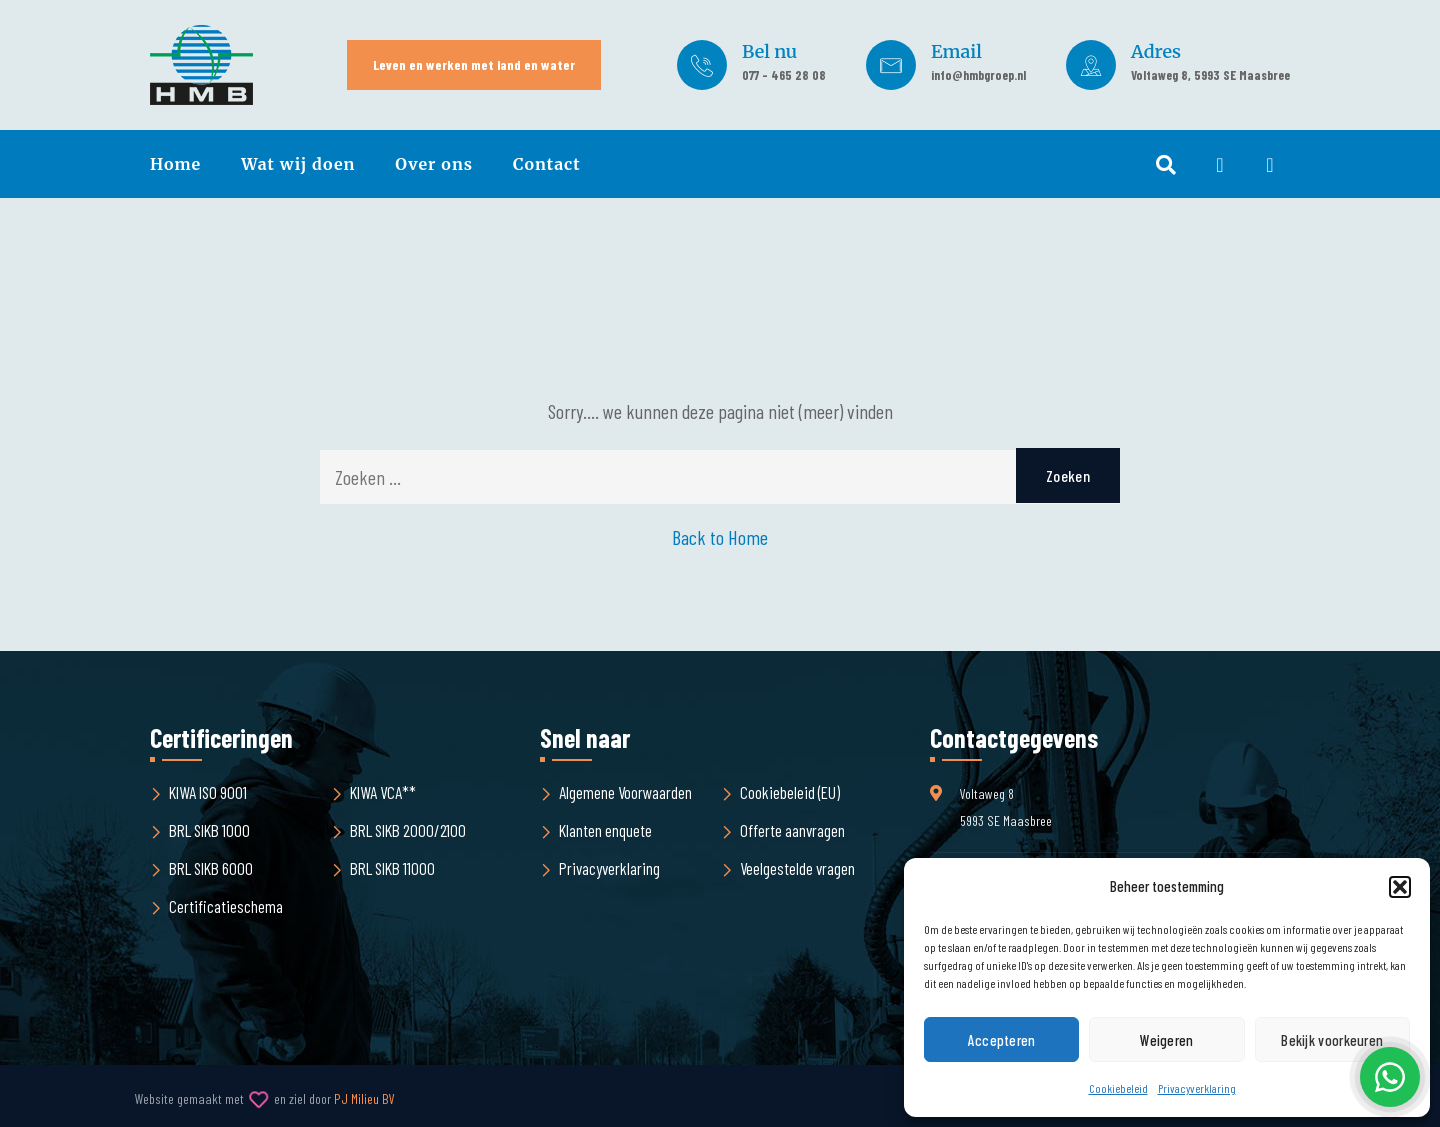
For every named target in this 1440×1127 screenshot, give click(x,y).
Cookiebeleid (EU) (790, 792)
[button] (1400, 887)
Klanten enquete (605, 830)
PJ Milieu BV (364, 1098)
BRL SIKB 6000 (211, 868)
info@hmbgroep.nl (978, 75)
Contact (547, 164)
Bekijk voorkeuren (1332, 1040)
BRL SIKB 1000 (209, 830)
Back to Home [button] (720, 537)
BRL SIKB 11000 (392, 868)
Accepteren (1002, 1040)
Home (175, 164)
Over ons (434, 164)
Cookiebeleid (1118, 1088)
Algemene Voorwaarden (625, 792)
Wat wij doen (298, 164)
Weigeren (1166, 1040)
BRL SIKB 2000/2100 (408, 830)
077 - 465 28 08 (784, 75)
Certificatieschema (226, 906)
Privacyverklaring (1197, 1088)
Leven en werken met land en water (474, 64)
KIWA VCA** (383, 792)
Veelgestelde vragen (797, 868)
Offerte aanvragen (792, 830)
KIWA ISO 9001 (208, 792)
